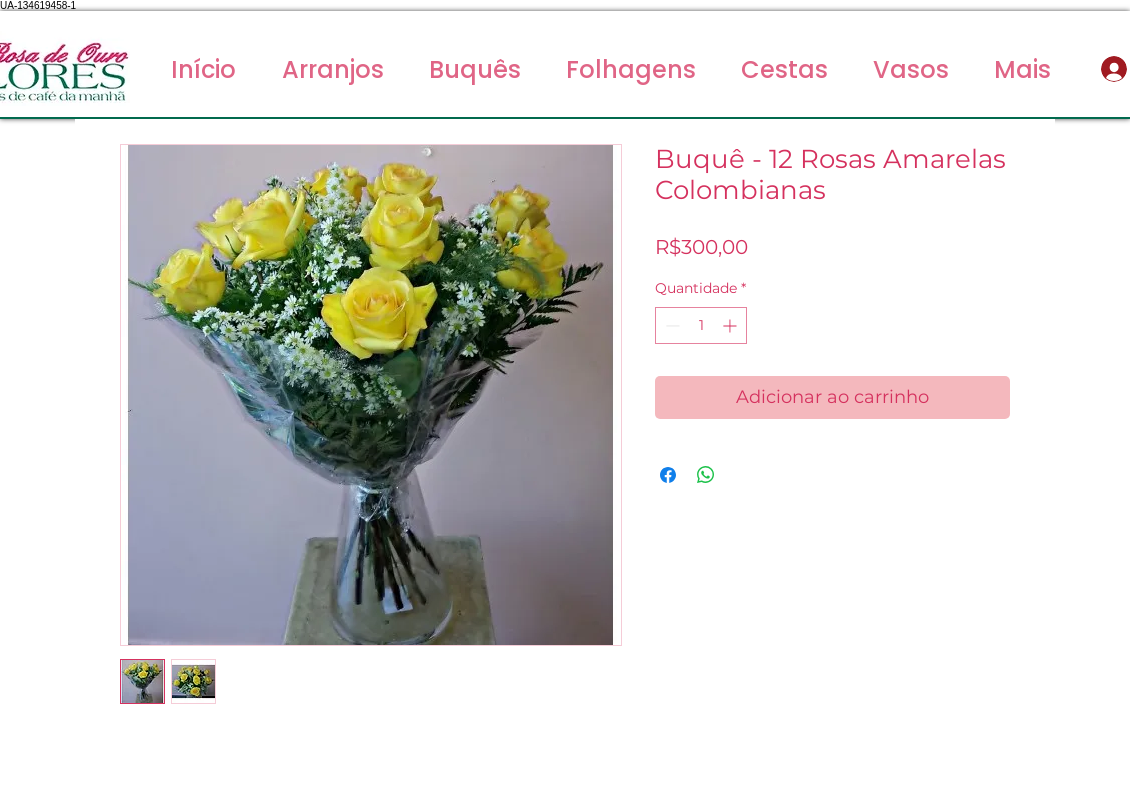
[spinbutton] (701, 325)
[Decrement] (670, 325)
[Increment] (731, 325)
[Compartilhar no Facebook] (668, 475)
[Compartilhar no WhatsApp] (706, 475)
